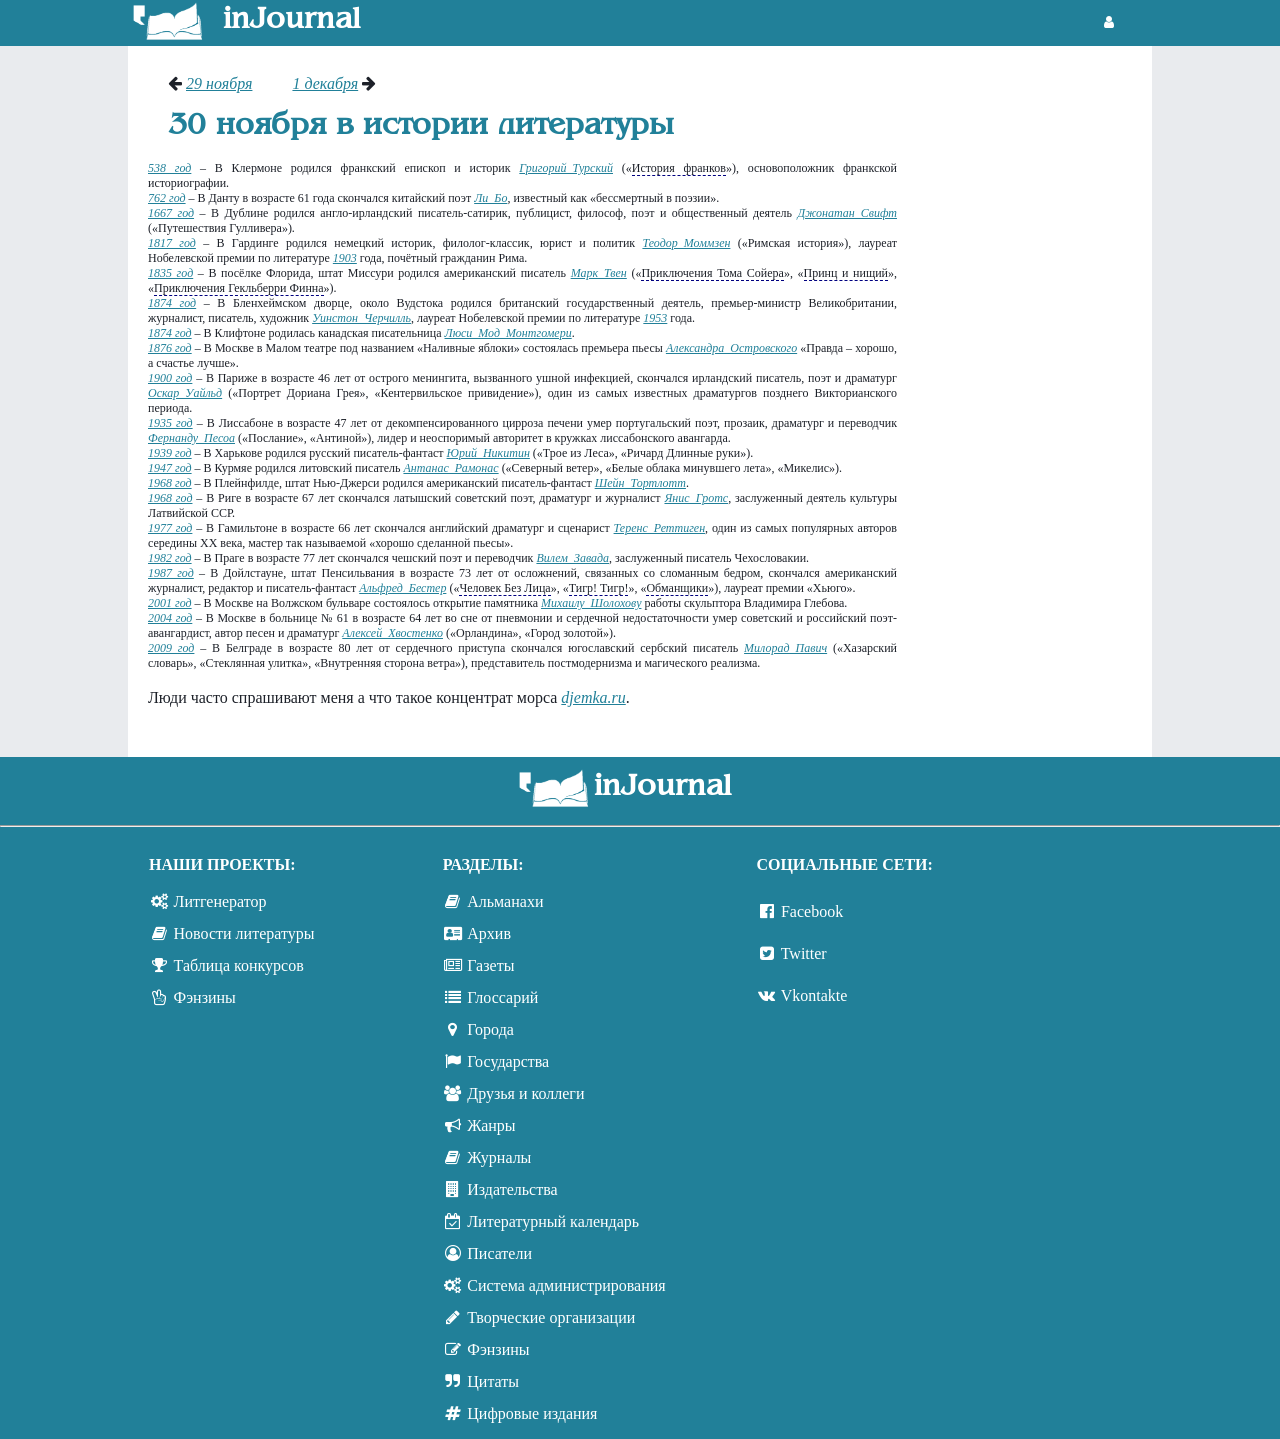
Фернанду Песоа (191, 438)
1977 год (170, 528)
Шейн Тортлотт (640, 483)
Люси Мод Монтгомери (508, 333)
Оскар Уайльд (185, 393)
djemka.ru (593, 697)
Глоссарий (502, 997)
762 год (167, 198)
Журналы (499, 1157)
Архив (489, 933)
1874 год (172, 303)
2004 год (170, 618)
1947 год (170, 468)
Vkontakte (814, 995)
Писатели (499, 1253)
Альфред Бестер (402, 588)
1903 (345, 258)
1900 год (170, 378)
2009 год (171, 648)
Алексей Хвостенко (392, 633)
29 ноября (219, 83)
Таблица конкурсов (239, 965)
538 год (169, 168)
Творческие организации (551, 1317)
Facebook (812, 911)
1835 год (170, 273)
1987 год (171, 573)
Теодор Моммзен (686, 243)
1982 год (170, 558)
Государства (508, 1061)
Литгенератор (220, 901)
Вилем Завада (572, 558)
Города (490, 1029)
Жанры (491, 1125)
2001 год (170, 603)
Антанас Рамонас (450, 468)
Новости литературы (244, 933)
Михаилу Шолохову (591, 603)
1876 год (170, 348)
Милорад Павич (785, 648)
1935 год (170, 423)
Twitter (804, 953)
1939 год (170, 453)
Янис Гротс (696, 498)
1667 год (171, 213)
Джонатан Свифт (847, 213)
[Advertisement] (1034, 375)
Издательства (512, 1189)
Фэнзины (205, 997)
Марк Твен (599, 273)
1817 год (172, 243)
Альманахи (505, 901)
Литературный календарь (553, 1221)
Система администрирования (566, 1285)
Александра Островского (731, 348)
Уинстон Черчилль (361, 318)
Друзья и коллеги (525, 1093)
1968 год (170, 483)
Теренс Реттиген (660, 528)
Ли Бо (490, 198)
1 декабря (325, 83)
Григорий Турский (566, 168)
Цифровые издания (532, 1413)
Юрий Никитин (488, 453)
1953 (655, 318)
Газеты (490, 965)
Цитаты (493, 1381)
